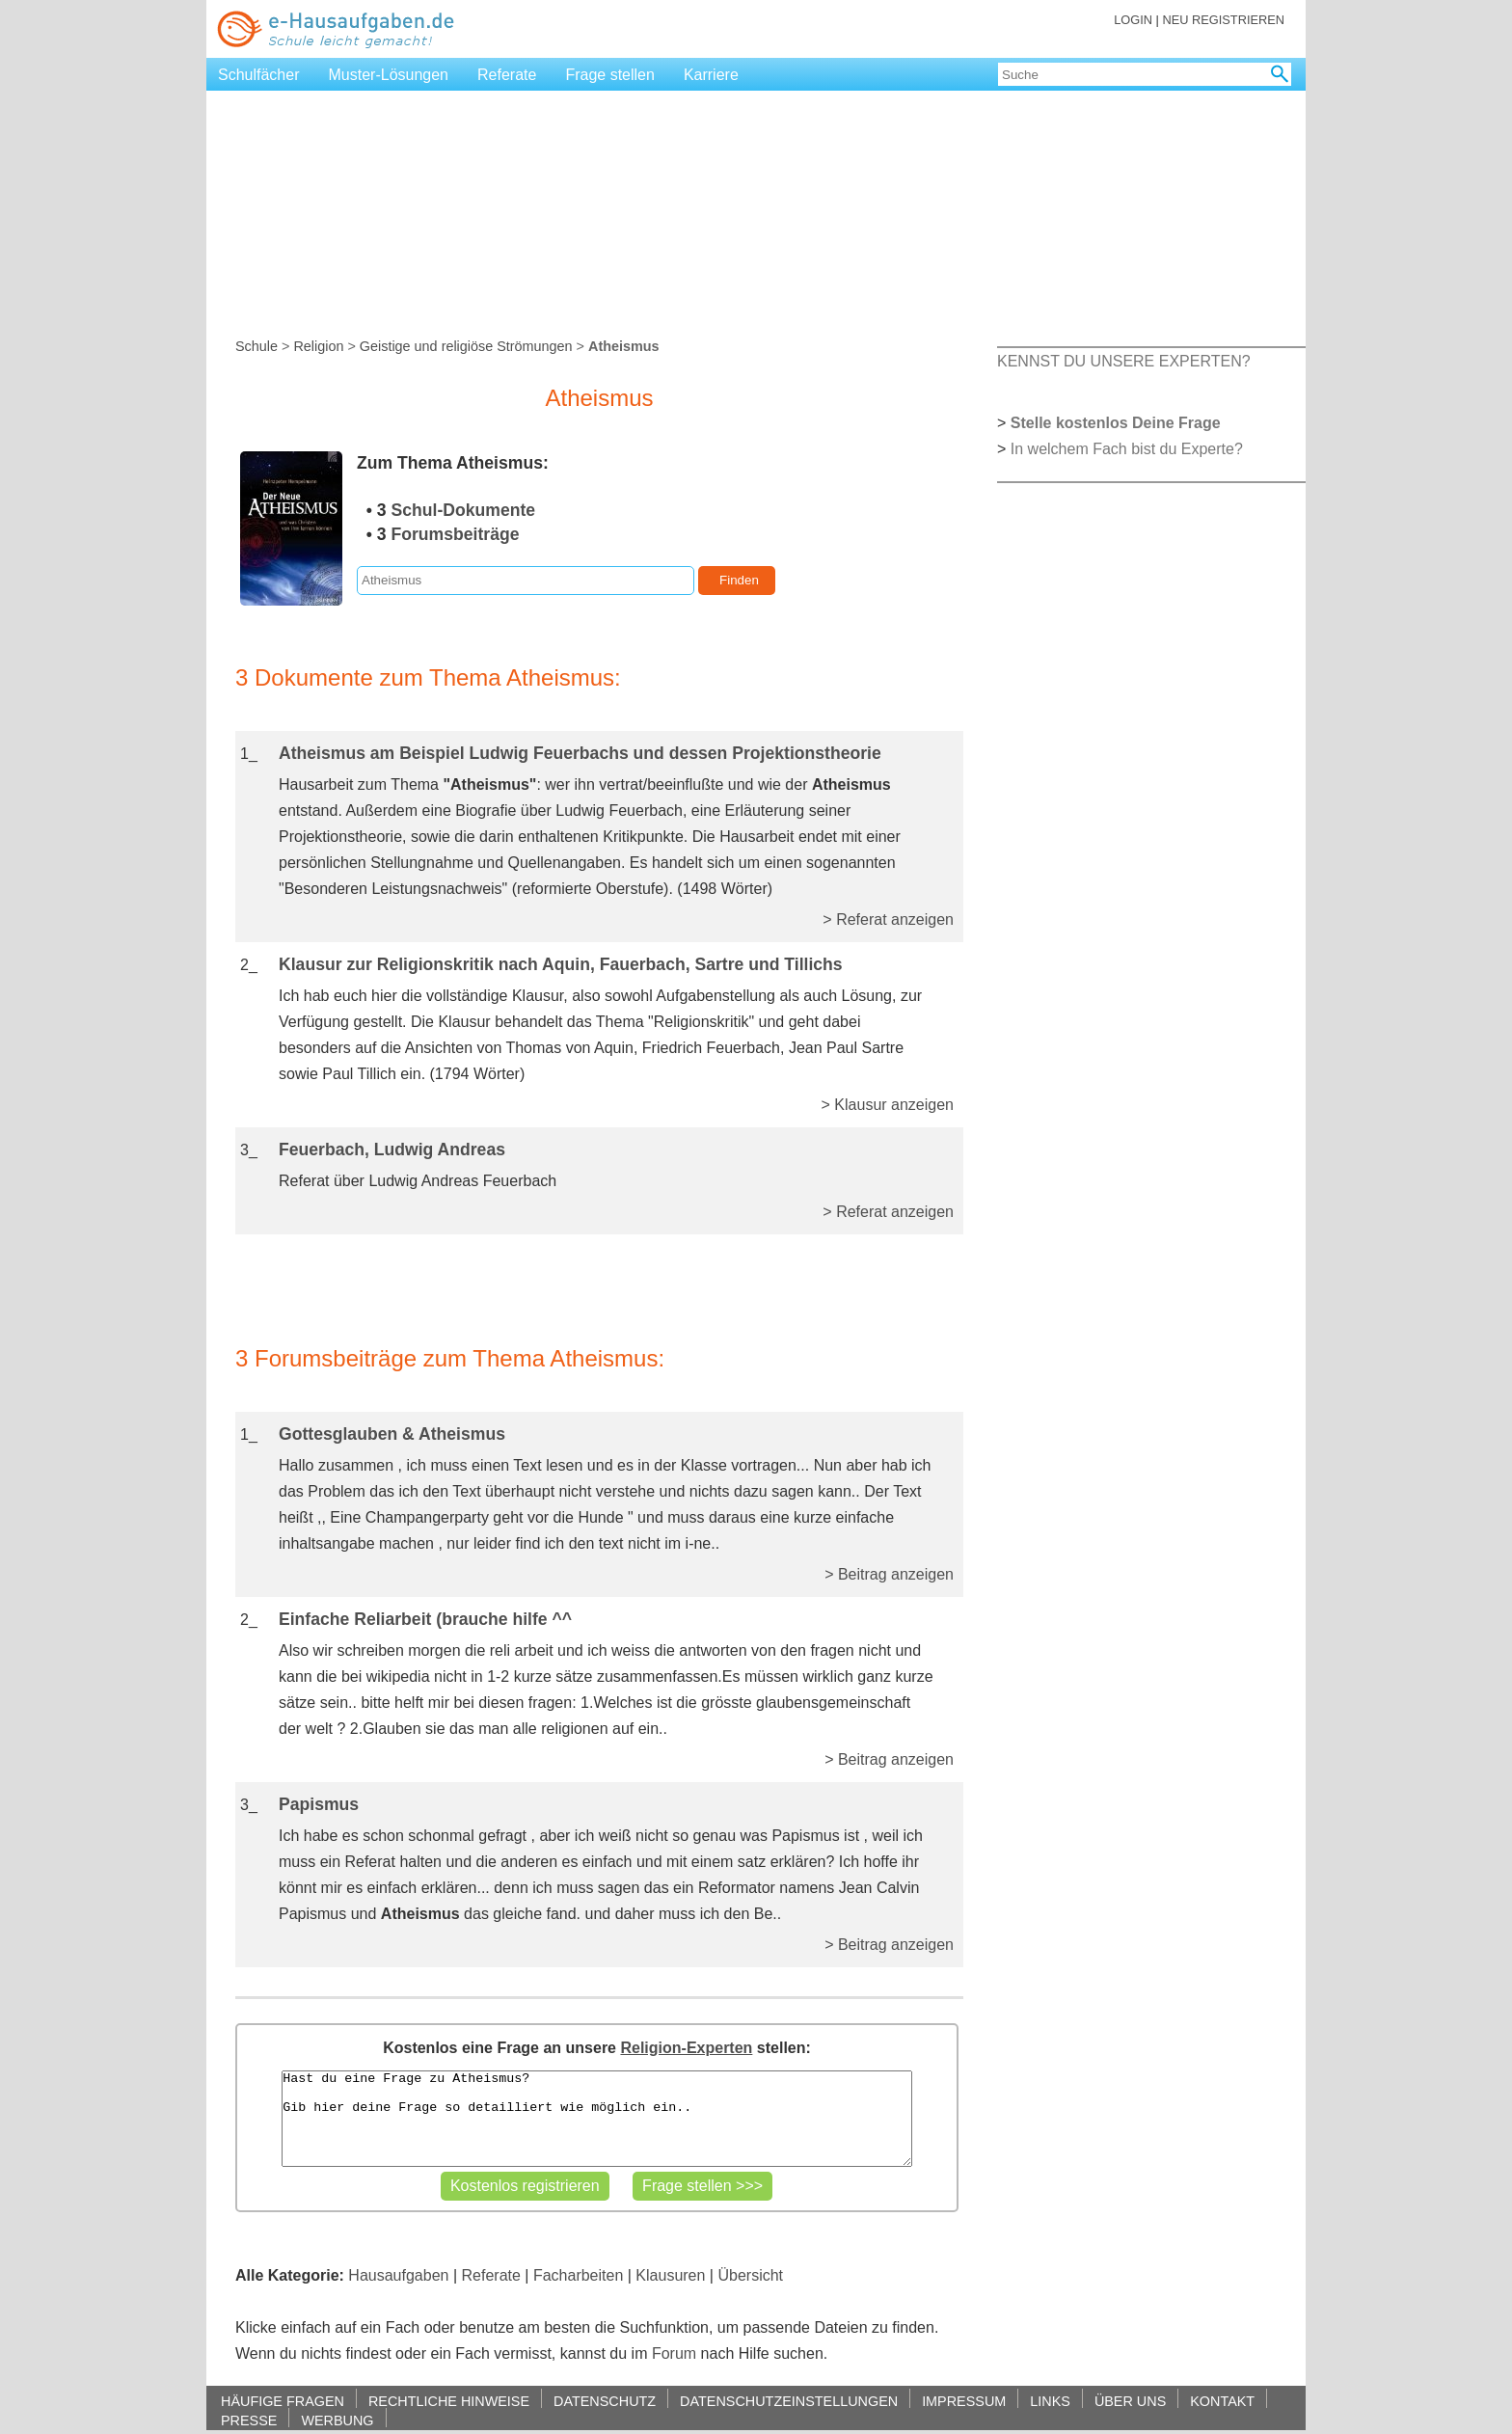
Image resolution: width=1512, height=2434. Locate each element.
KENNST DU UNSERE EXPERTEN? (1124, 361)
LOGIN (1133, 20)
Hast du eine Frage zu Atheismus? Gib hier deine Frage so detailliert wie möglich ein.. (596, 2118)
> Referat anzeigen (888, 919)
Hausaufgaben (398, 2275)
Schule (256, 346)
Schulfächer (259, 75)
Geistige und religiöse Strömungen (466, 346)
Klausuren (670, 2275)
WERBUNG (337, 2420)
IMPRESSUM (964, 2400)
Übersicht (750, 2275)
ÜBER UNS (1130, 2400)
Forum (674, 2353)
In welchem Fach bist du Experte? (1127, 449)
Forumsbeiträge (456, 534)
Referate (506, 75)
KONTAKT (1222, 2400)
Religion (318, 346)
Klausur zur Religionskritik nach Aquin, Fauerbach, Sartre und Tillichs (561, 964)
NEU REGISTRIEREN (1223, 20)
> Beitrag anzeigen (889, 1574)
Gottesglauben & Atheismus (392, 1434)
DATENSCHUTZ (605, 2400)
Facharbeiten (578, 2275)
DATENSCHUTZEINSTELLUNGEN (789, 2400)
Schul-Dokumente (464, 510)
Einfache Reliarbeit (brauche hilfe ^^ (425, 1619)
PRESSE (249, 2420)
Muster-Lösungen (389, 75)
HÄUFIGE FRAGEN (282, 2400)
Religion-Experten (686, 2048)
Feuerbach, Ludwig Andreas (392, 1149)
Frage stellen (610, 75)
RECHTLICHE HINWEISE (448, 2400)
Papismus (319, 1804)
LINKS (1050, 2400)
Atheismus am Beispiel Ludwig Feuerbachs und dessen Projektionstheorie (580, 753)
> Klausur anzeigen (888, 1104)
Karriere (711, 75)
